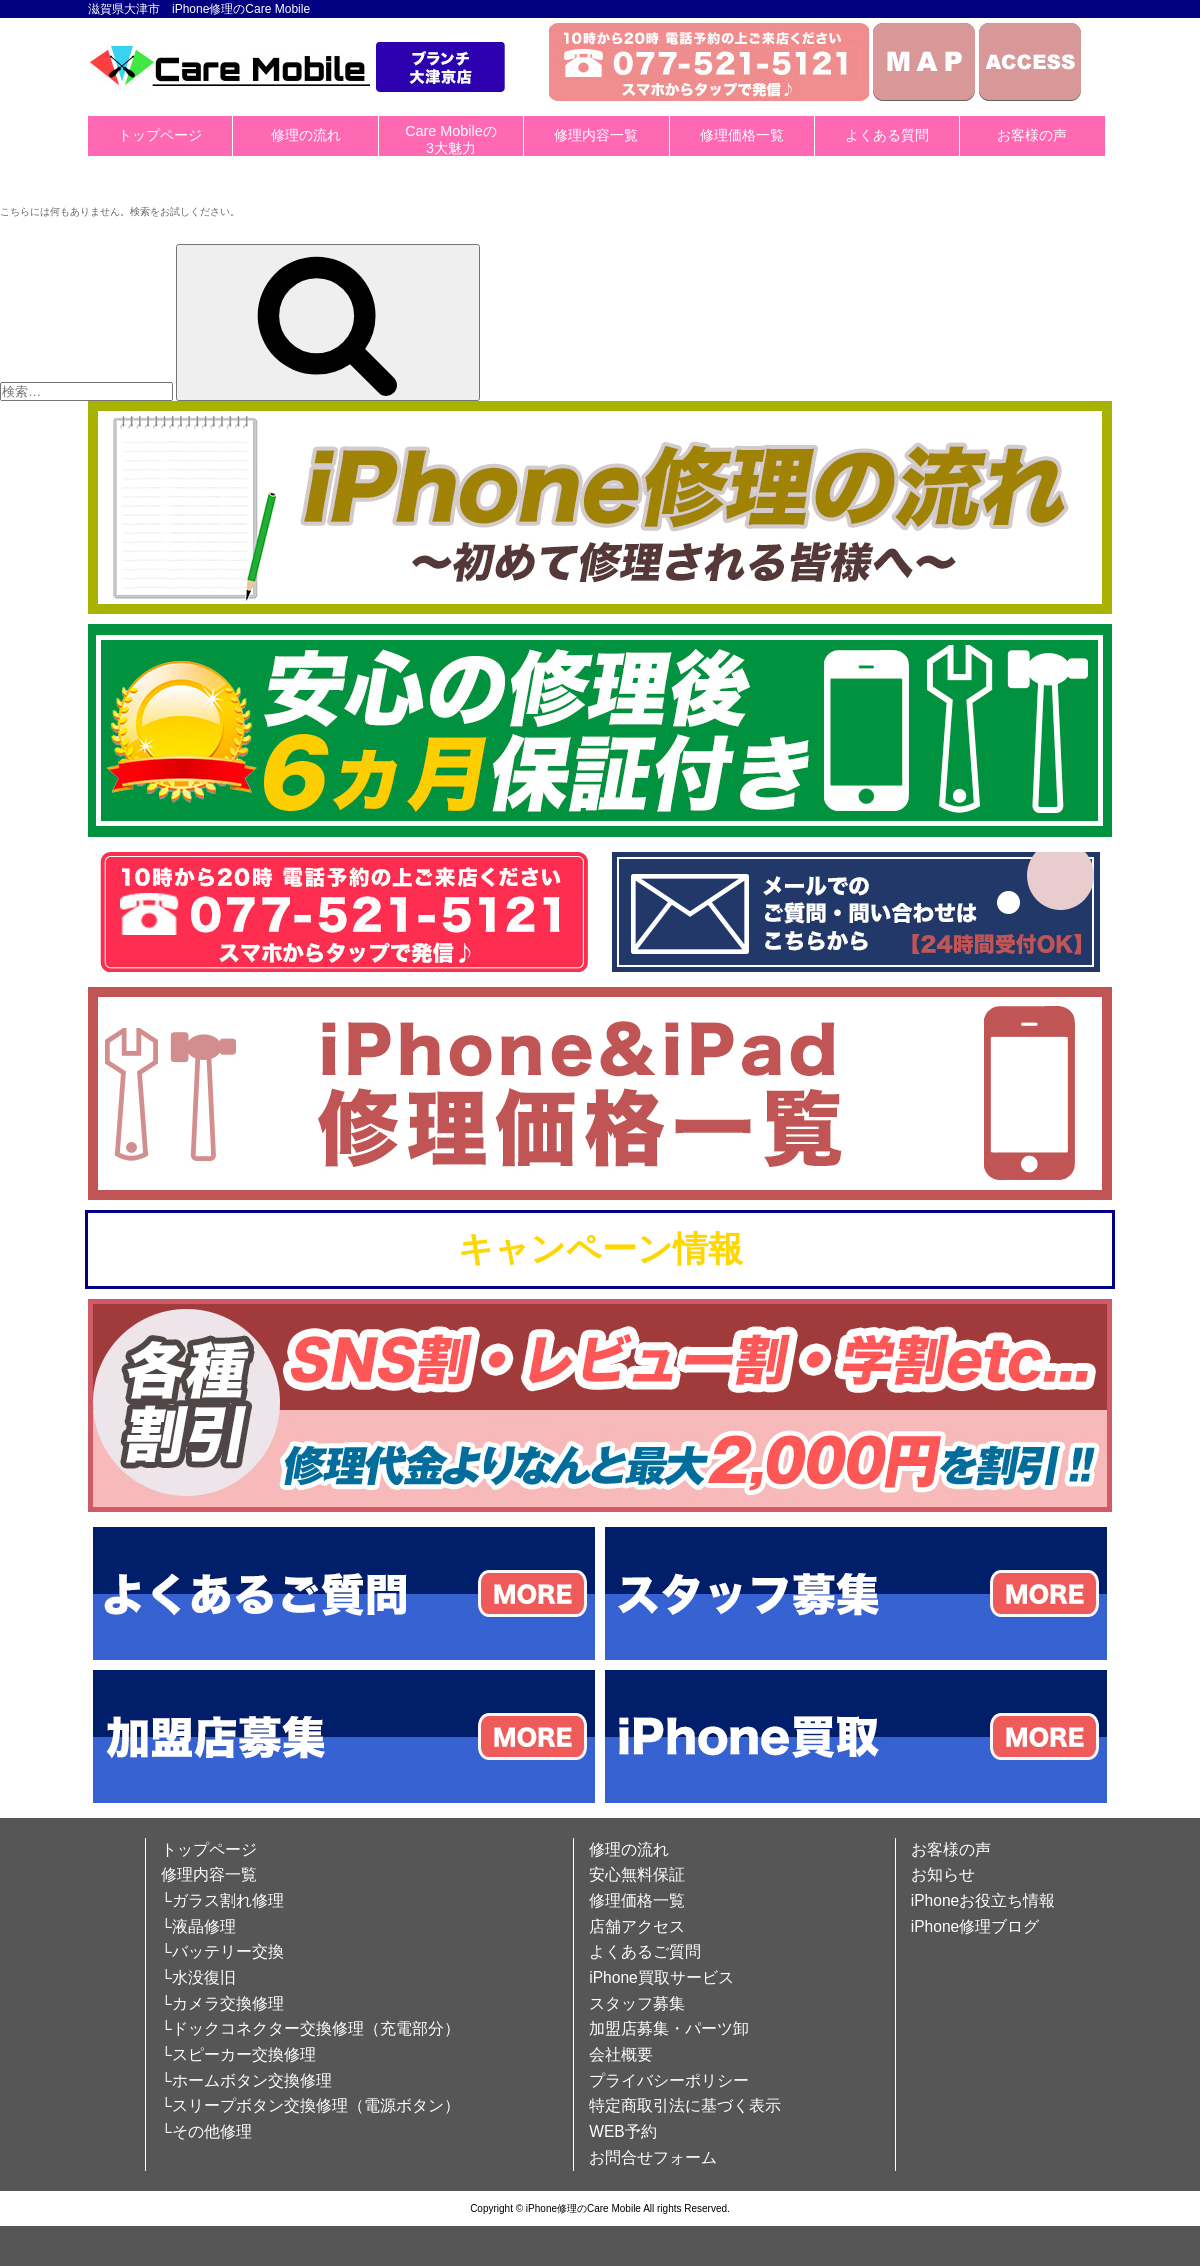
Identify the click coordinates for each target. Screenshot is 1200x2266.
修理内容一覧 (596, 135)
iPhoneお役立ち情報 (983, 1900)
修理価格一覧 (742, 135)
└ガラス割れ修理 (222, 1900)
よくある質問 (887, 135)
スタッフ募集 (637, 2003)
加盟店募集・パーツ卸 (669, 2028)
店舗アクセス (637, 1926)
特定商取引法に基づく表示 (685, 2105)
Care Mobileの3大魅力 (451, 139)
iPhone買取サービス (661, 1977)
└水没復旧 (198, 1977)
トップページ (160, 135)
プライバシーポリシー (669, 2080)
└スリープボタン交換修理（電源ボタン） (310, 2105)
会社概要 (621, 2054)
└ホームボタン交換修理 (246, 2080)
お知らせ (943, 1874)
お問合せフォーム (653, 2157)
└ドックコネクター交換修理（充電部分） (310, 2028)
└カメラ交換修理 (222, 2003)
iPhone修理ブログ (975, 1926)
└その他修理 (206, 2131)
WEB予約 (623, 2131)
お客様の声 (1032, 135)
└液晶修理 (198, 1926)
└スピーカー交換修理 (238, 2054)
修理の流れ (306, 135)
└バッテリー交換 (222, 1951)
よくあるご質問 (645, 1951)
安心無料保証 (637, 1874)
